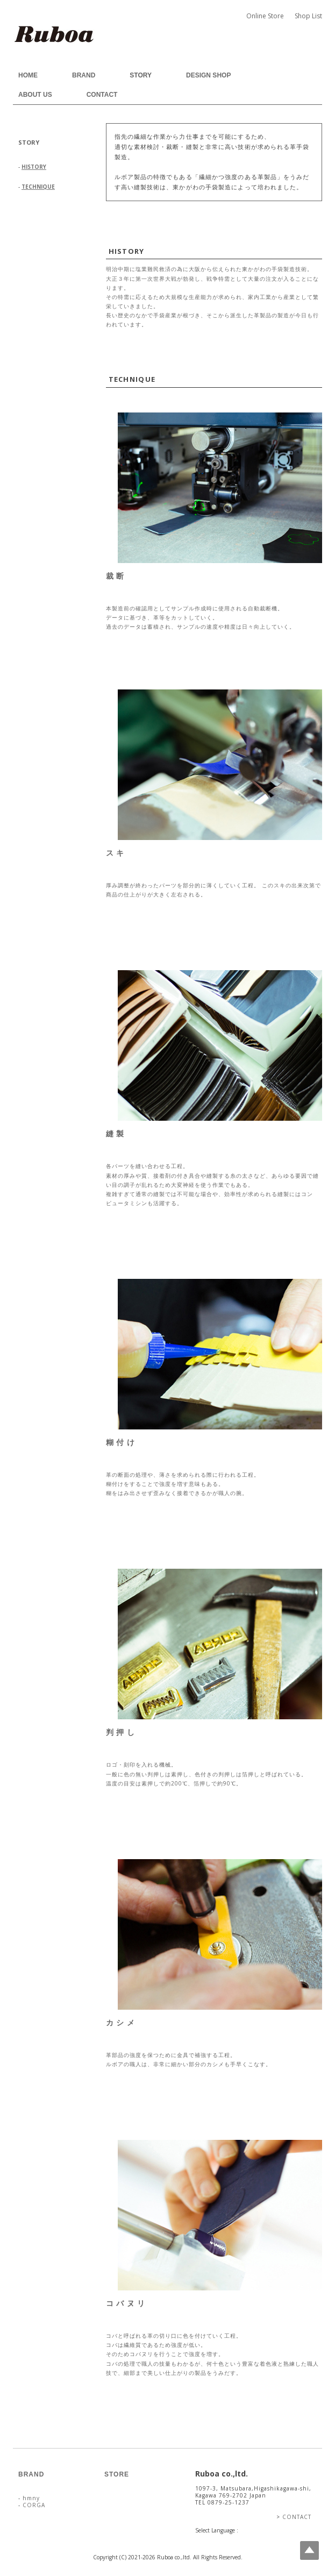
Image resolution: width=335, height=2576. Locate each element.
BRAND (83, 75)
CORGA (32, 2505)
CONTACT (102, 94)
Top (309, 2550)
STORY (141, 75)
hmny (30, 2498)
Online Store (265, 15)
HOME (28, 75)
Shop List (308, 15)
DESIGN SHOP (208, 75)
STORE (116, 2474)
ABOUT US (35, 94)
